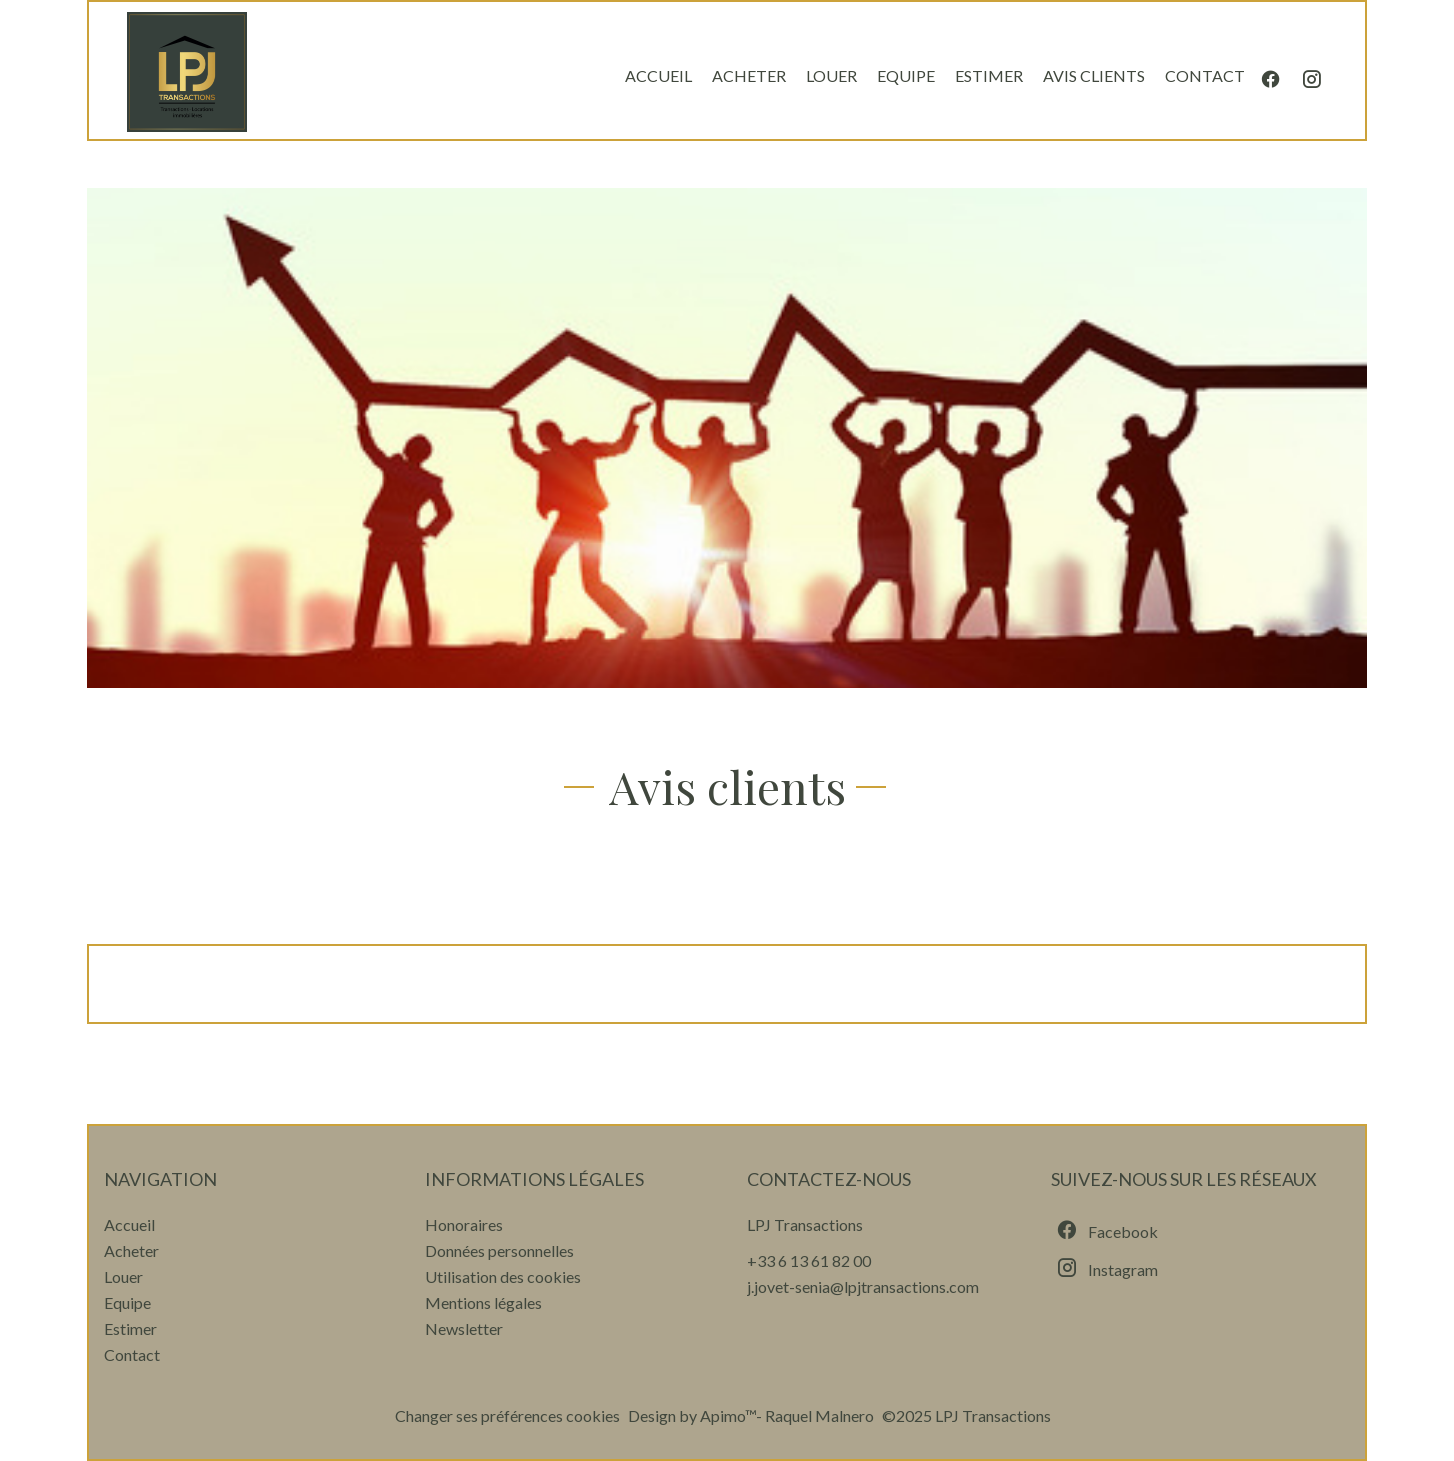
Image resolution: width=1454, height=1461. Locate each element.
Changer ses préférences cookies (507, 1415)
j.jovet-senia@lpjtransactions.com (863, 1286)
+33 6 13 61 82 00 (809, 1260)
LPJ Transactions (805, 1224)
